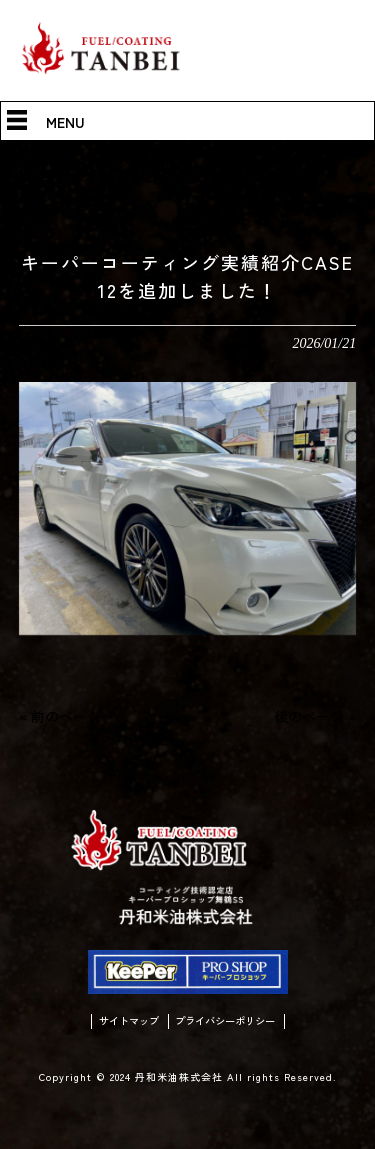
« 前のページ (60, 716)
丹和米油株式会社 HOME (65, 161)
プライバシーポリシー (228, 1025)
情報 (164, 161)
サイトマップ (124, 1025)
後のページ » (315, 716)
